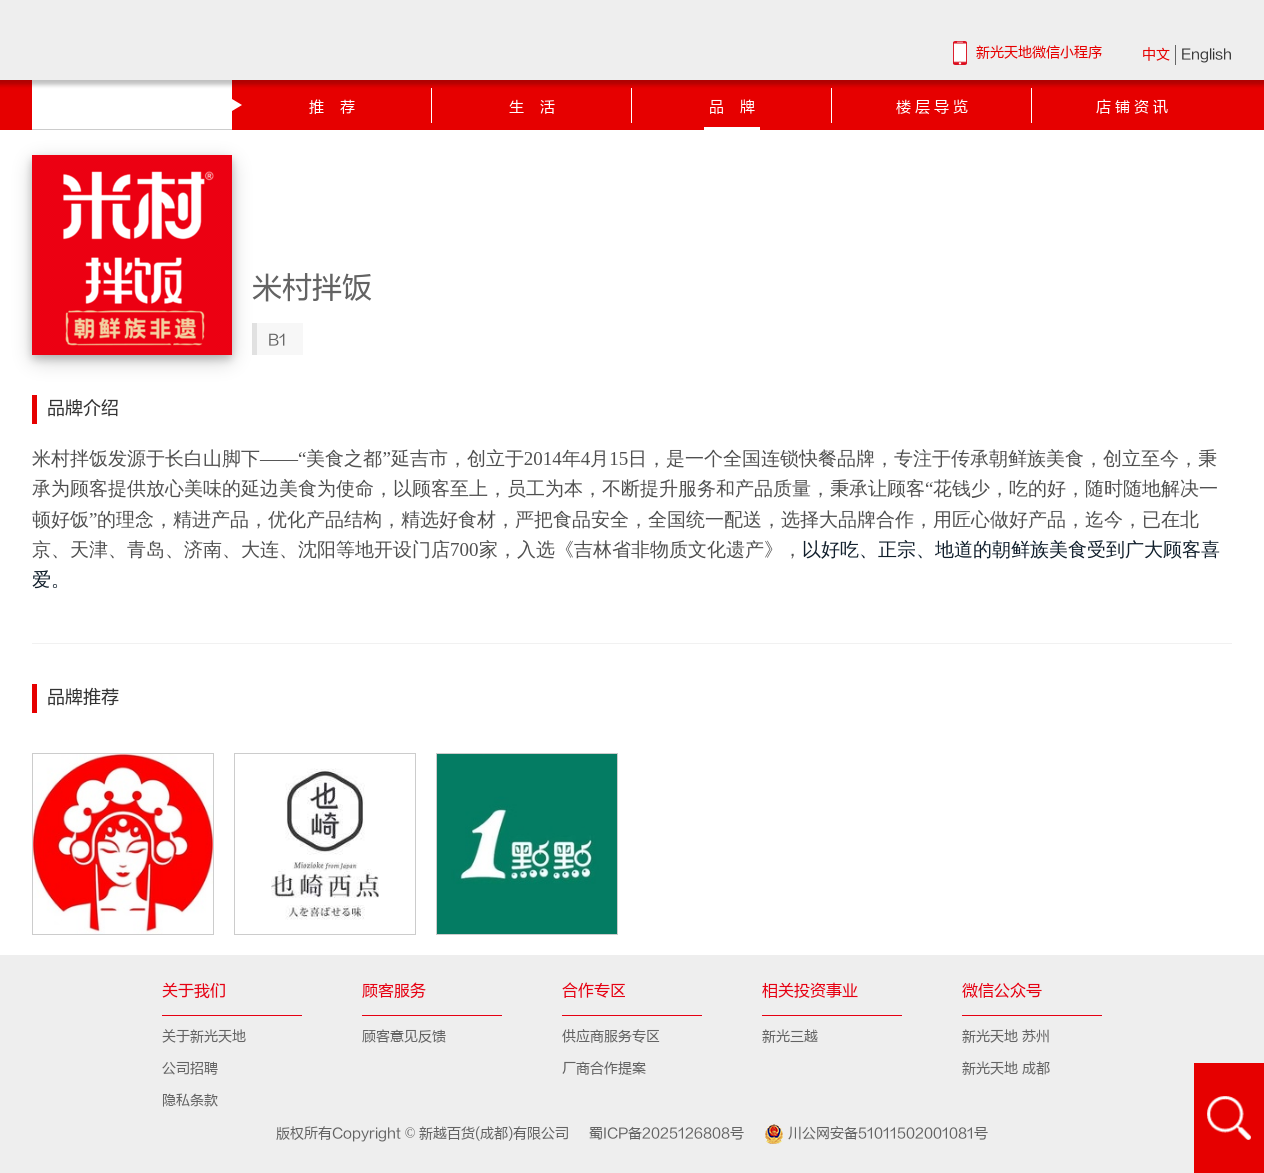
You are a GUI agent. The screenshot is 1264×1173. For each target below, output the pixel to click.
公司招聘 (190, 1068)
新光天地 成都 (1006, 1068)
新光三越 (790, 1036)
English (1206, 54)
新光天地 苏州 (1006, 1036)
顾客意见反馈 (404, 1036)
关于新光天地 (204, 1036)
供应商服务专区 (611, 1036)
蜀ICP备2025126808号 (658, 1133)
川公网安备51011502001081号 (868, 1134)
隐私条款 (190, 1100)
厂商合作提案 (604, 1068)
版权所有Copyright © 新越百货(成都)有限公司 (425, 1133)
